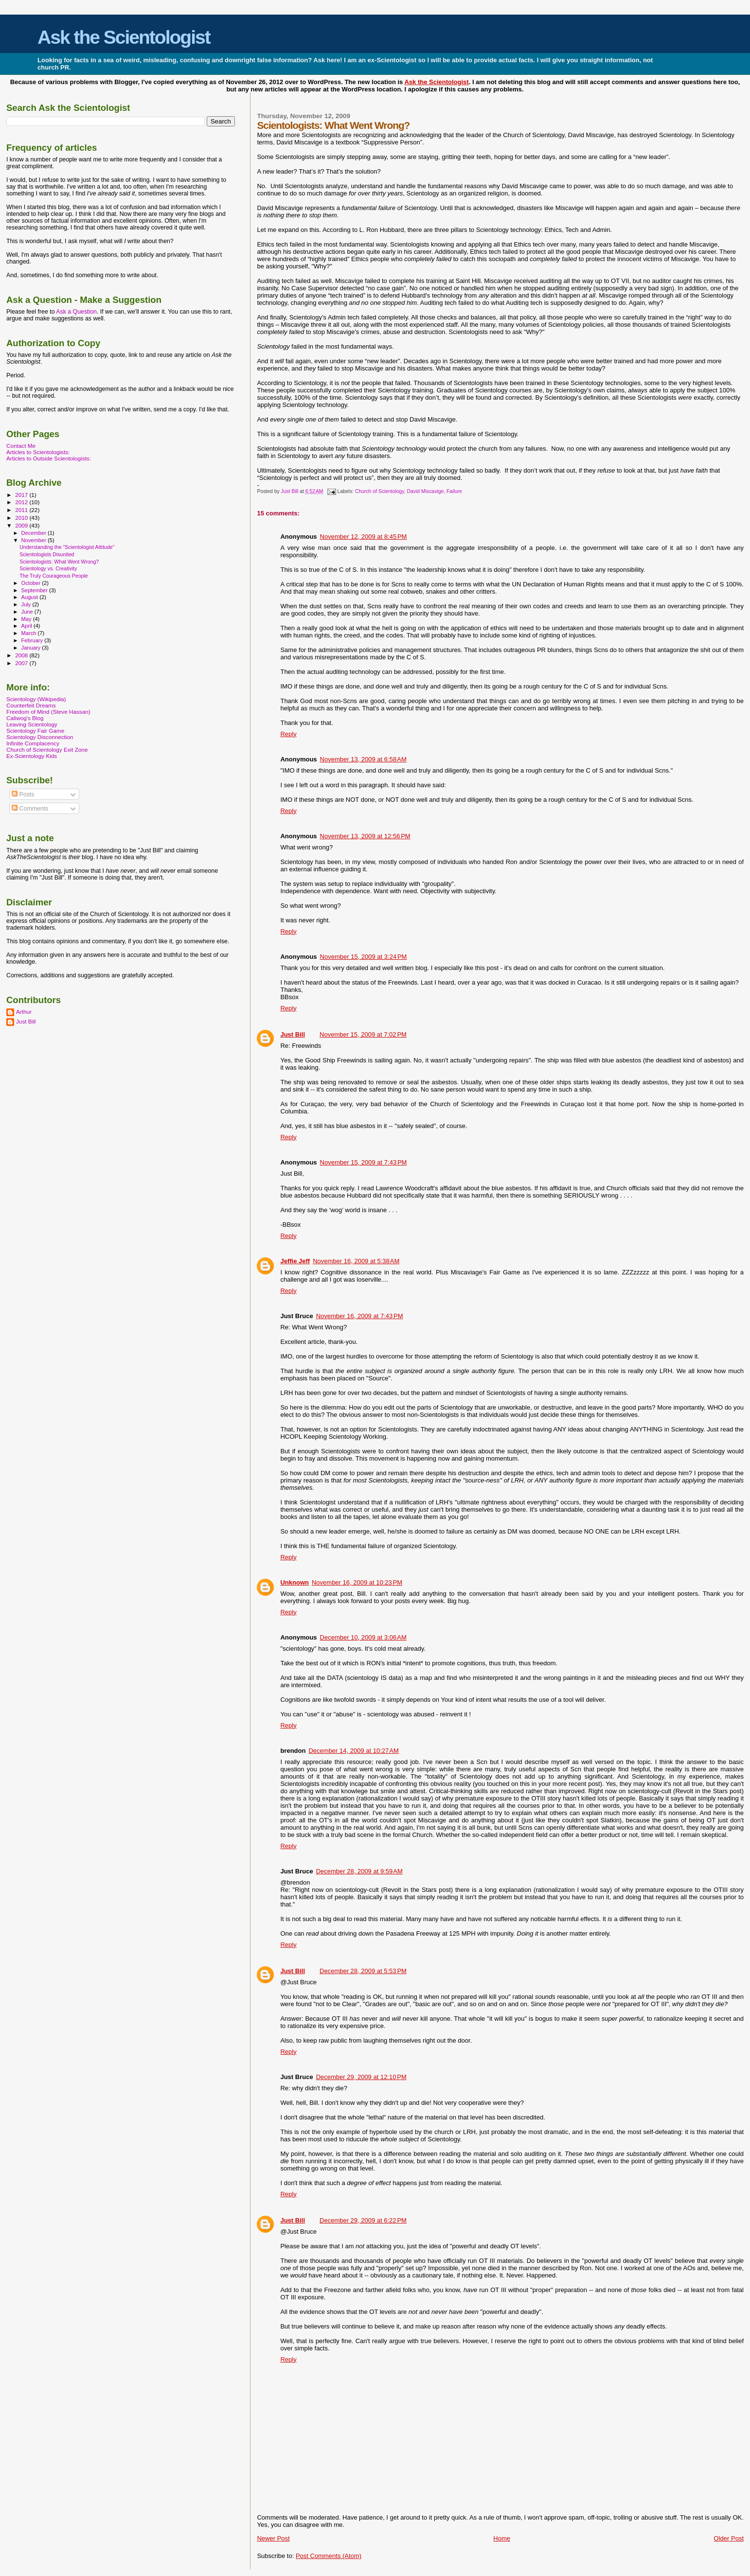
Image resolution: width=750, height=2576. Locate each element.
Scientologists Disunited (46, 554)
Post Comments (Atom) (328, 2555)
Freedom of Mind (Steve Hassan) (48, 711)
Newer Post (273, 2538)
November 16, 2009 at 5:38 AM (356, 1261)
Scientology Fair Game (35, 730)
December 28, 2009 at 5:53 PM (363, 1971)
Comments (30, 808)
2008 (22, 655)
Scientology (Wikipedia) (36, 699)
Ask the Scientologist (123, 37)
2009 (22, 525)
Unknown (294, 1582)
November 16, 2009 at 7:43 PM (359, 1316)
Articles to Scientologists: (38, 452)
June (28, 612)
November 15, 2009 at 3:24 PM (363, 956)
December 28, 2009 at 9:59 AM (359, 1871)
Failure (454, 491)
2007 (22, 663)
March (29, 633)
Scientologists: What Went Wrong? (59, 562)
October (31, 583)
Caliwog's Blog (25, 718)
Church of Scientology (379, 491)
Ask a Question (76, 311)
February (33, 640)
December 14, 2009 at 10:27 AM (353, 1750)
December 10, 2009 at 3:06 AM (363, 1637)
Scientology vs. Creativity (48, 568)
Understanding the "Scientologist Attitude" (66, 547)
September (35, 590)
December (34, 533)
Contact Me (21, 445)
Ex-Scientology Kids (31, 756)
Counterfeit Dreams (31, 705)
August (30, 597)
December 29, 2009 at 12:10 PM (361, 2077)
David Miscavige (425, 491)
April (27, 626)
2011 (22, 510)
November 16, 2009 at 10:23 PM (357, 1582)
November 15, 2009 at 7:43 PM (363, 1162)
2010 (22, 517)
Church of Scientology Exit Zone (47, 749)
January (31, 648)
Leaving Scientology (31, 724)
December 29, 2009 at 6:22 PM (363, 2220)
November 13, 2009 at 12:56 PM (365, 836)
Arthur (24, 1011)
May (27, 619)
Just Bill (290, 491)
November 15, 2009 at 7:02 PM (363, 1034)
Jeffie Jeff (295, 1261)
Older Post (729, 2538)
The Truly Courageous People (53, 576)
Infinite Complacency (32, 743)
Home (501, 2538)
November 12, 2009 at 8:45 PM (363, 536)
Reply (288, 734)
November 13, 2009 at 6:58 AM (363, 759)
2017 (22, 495)
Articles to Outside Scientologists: (48, 458)
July (27, 604)
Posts (23, 794)
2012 (22, 502)
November (34, 540)
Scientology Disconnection (39, 737)
